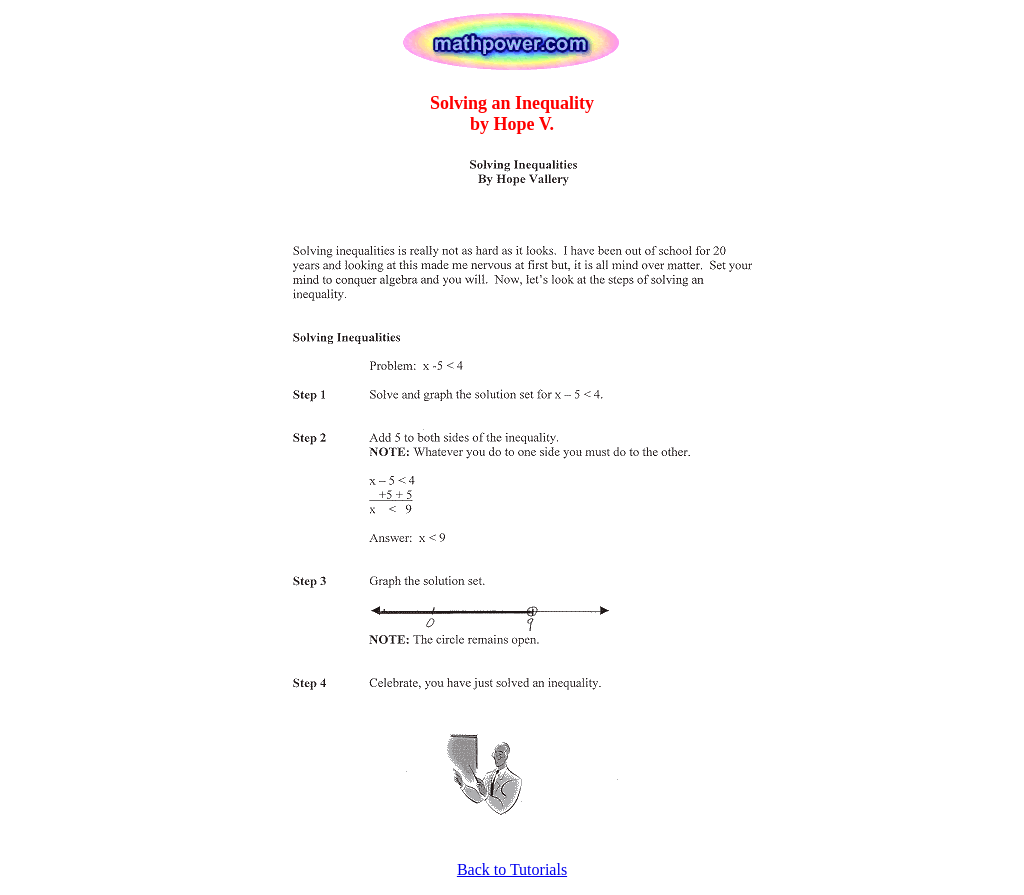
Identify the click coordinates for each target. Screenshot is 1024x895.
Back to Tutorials (512, 869)
